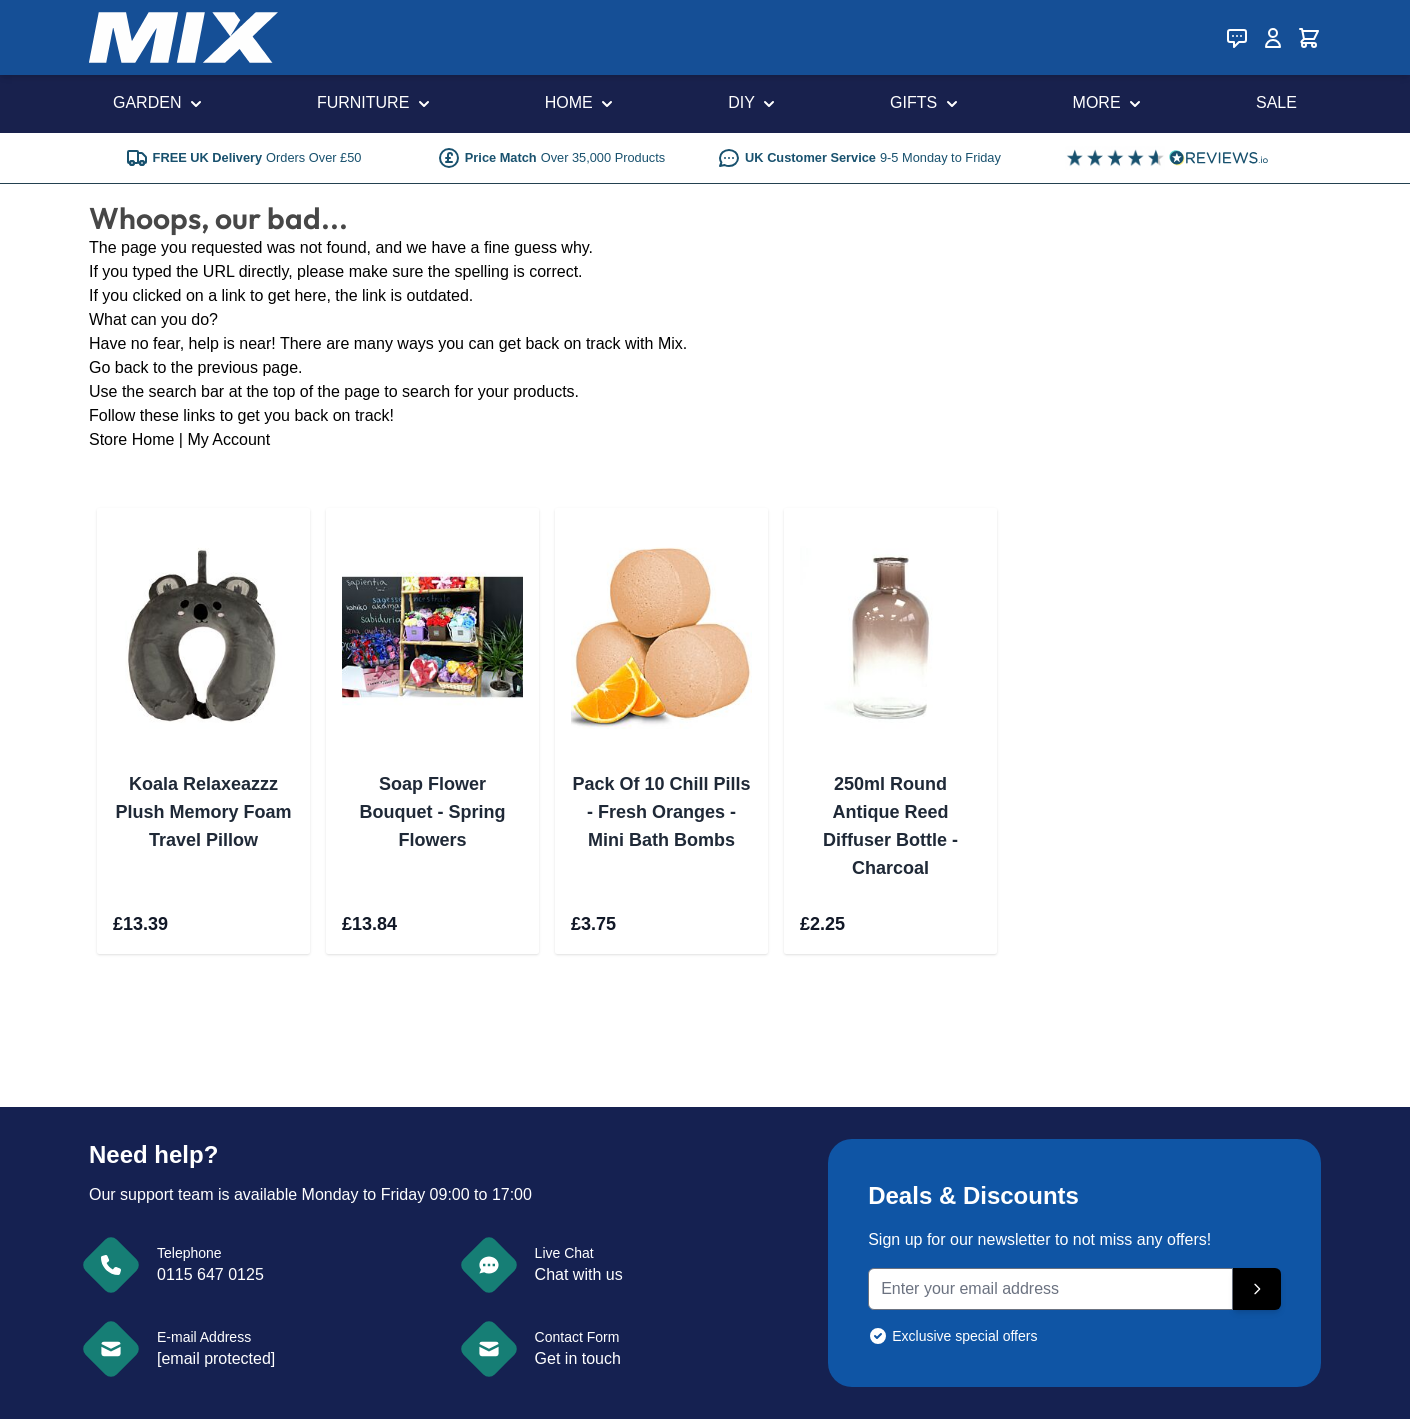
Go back (119, 367)
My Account (228, 439)
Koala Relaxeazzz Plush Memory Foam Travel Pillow (203, 812)
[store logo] (183, 37)
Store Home (131, 439)
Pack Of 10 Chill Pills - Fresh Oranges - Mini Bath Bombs (661, 812)
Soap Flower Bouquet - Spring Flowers (433, 812)
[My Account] (1273, 38)
